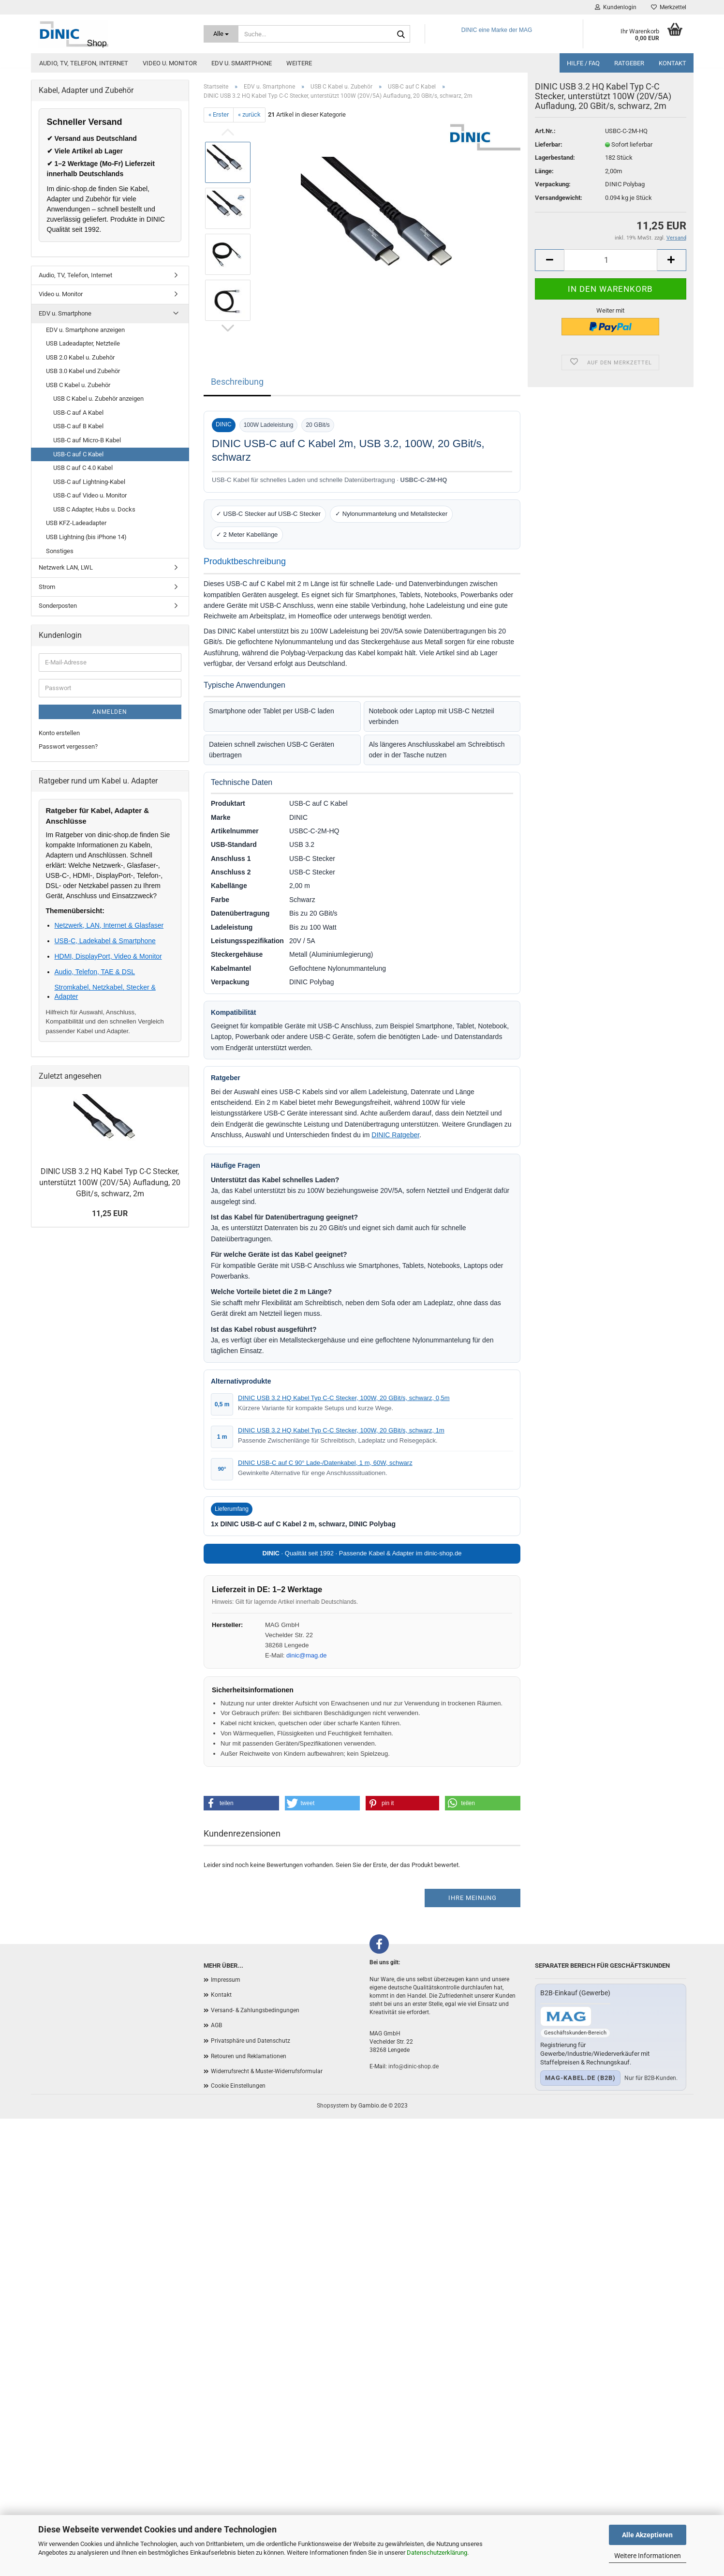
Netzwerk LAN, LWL (66, 567)
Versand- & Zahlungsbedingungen (255, 2010)
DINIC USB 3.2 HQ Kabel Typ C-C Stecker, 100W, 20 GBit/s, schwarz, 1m (341, 1430)
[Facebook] (379, 1944)
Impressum (225, 1979)
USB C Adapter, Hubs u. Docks (94, 509)
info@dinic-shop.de (413, 2066)
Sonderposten (58, 605)
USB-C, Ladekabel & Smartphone (105, 941)
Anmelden (109, 711)
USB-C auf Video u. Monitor (90, 495)
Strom (47, 586)
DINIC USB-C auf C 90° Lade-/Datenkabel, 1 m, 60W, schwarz (325, 1462)
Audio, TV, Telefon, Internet (83, 63)
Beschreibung (237, 382)
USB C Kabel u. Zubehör (78, 385)
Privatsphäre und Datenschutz (250, 2040)
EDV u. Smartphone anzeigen (85, 329)
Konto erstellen (59, 733)
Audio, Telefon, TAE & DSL (95, 972)
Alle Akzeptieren (647, 2535)
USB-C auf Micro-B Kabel (87, 440)
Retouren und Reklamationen (248, 2056)
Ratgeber (629, 63)
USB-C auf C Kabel (78, 454)
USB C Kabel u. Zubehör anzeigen (98, 398)
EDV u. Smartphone (241, 63)
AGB (216, 2025)
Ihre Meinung (472, 1897)
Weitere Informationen (647, 2556)
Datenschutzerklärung (437, 2552)
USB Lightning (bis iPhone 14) (86, 537)
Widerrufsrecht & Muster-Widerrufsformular (267, 2071)
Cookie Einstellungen (238, 2085)
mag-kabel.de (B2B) (580, 2077)
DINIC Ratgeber (395, 1135)
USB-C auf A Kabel (78, 412)
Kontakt (672, 63)
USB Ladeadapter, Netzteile (83, 343)
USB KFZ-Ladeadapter (76, 523)
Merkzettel (668, 7)
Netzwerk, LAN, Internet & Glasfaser (109, 925)
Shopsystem (333, 2105)
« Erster (218, 114)
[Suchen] (401, 34)
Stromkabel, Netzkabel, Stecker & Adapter (105, 991)
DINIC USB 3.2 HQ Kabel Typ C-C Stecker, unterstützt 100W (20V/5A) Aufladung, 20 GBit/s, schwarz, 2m (109, 1182)
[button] (241, 1803)
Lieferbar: (548, 161)
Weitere (299, 63)
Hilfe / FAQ (583, 63)
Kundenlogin (615, 7)
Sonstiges (60, 551)
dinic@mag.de (306, 1655)
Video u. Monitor (170, 63)
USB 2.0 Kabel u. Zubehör (80, 357)
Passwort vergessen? (68, 746)
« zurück (249, 114)
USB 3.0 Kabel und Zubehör (83, 371)
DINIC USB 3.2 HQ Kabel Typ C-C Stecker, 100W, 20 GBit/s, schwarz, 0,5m (344, 1397)
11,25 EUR (110, 1213)
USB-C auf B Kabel (78, 426)
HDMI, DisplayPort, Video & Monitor (108, 956)
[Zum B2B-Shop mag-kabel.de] (565, 2016)
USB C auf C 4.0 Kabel (83, 467)
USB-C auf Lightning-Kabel (89, 481)
